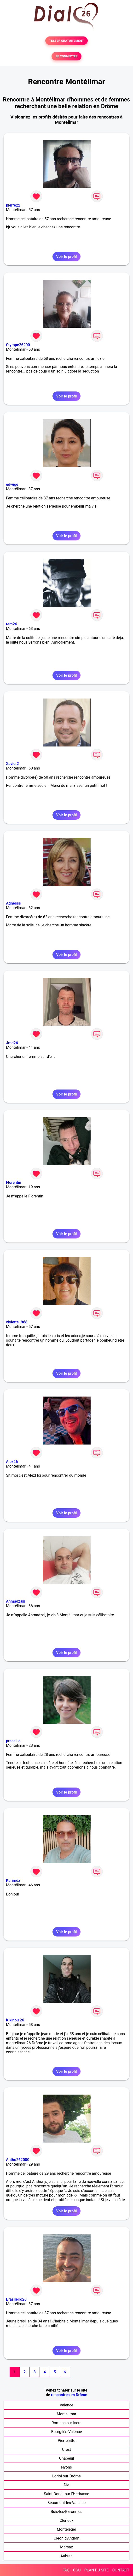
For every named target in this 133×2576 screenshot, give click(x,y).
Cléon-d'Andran (66, 2538)
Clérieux (66, 2520)
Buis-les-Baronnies (66, 2511)
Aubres (66, 2556)
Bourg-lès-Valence (66, 2431)
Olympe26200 (18, 345)
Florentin (13, 1182)
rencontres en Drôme (69, 2394)
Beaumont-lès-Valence (66, 2502)
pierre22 (13, 205)
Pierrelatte (66, 2440)
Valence (66, 2405)
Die (66, 2485)
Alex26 (12, 1461)
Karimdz (13, 1880)
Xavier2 (12, 763)
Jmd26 (12, 1043)
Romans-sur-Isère (66, 2423)
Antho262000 (17, 2159)
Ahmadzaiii (15, 1601)
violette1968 (16, 1322)
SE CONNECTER (66, 56)
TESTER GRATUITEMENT (66, 40)
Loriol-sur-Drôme (66, 2476)
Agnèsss (13, 903)
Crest (66, 2449)
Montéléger (66, 2529)
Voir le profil (66, 256)
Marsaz (66, 2547)
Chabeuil (66, 2458)
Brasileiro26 (16, 2299)
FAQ (66, 2570)
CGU (77, 2570)
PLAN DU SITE (96, 2570)
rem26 (11, 624)
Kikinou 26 (15, 2020)
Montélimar (66, 2414)
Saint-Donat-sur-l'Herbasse (66, 2494)
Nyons (66, 2467)
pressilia (13, 1741)
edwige (12, 484)
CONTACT (120, 2570)
